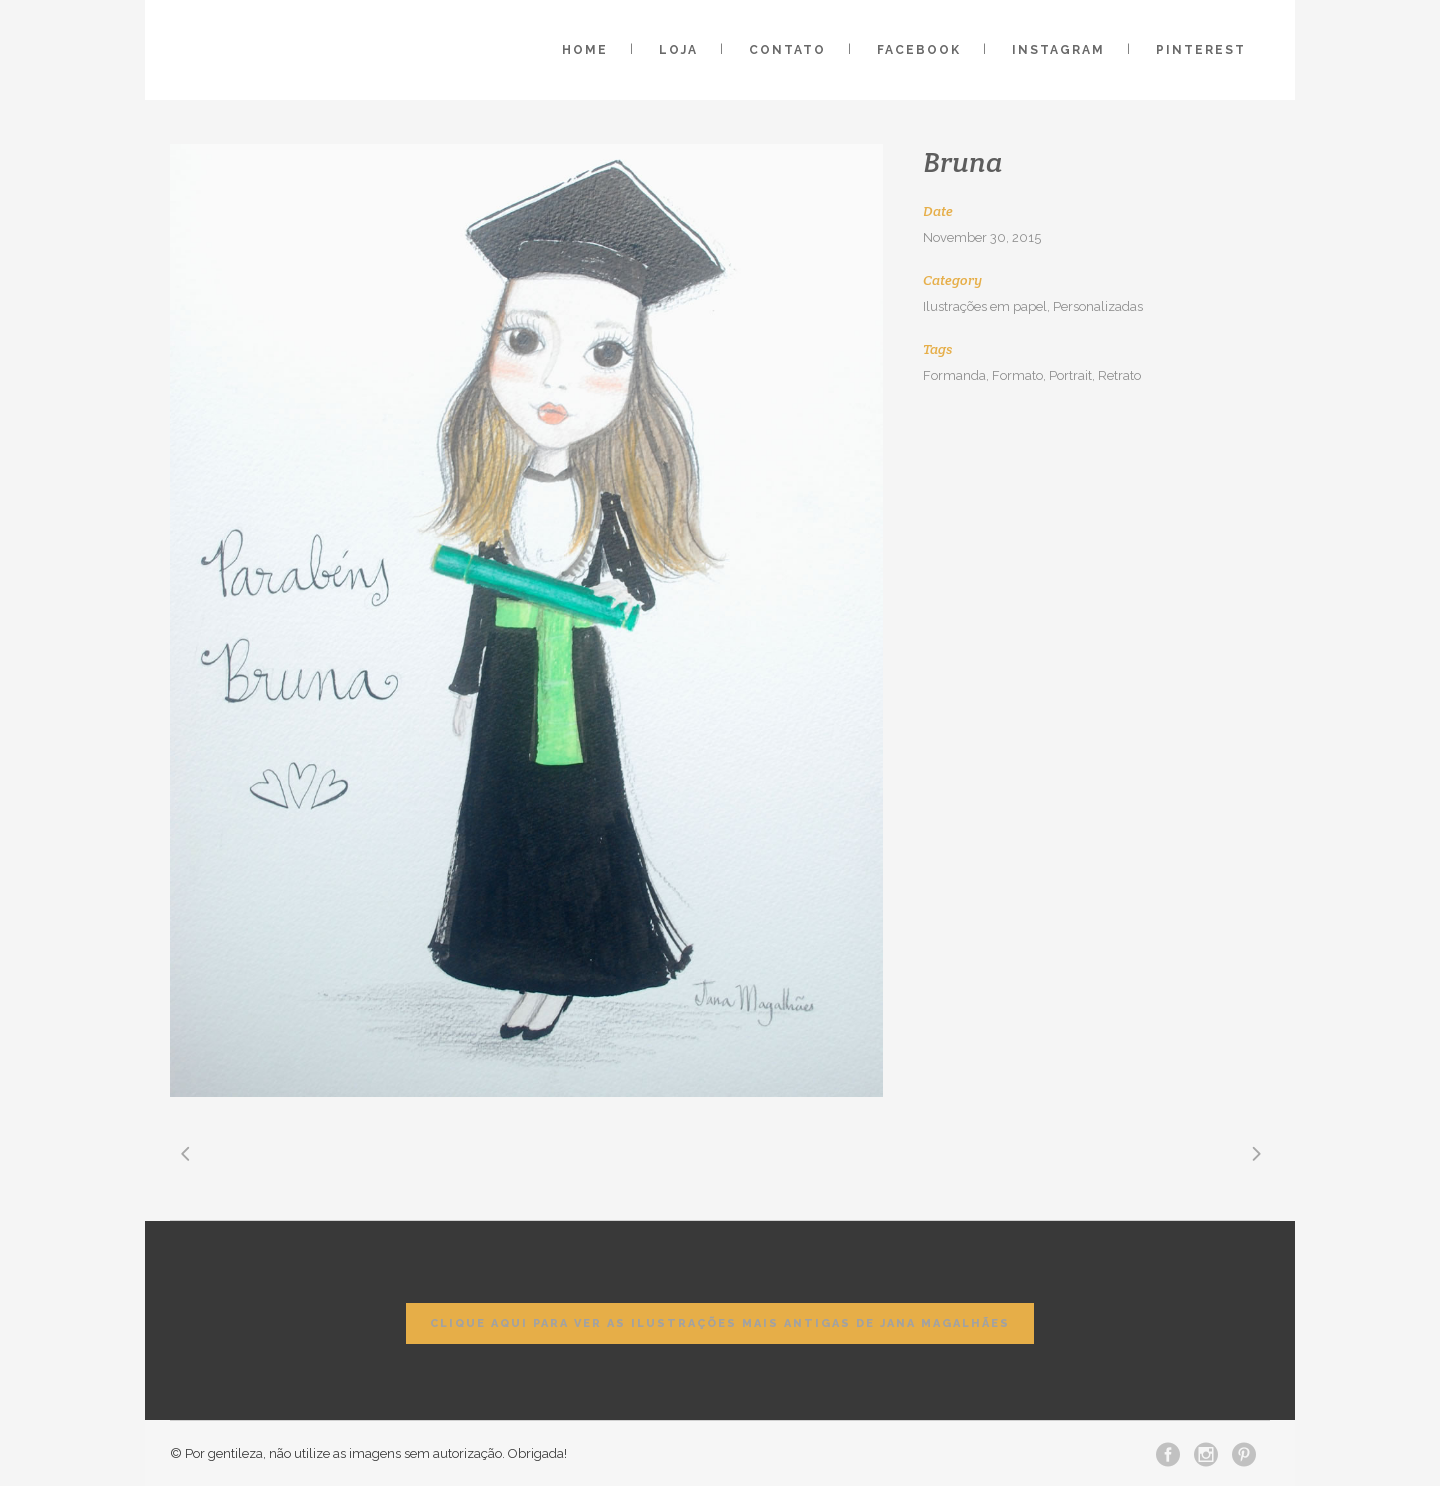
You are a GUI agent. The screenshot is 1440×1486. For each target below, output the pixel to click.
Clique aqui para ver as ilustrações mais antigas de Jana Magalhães (720, 1323)
